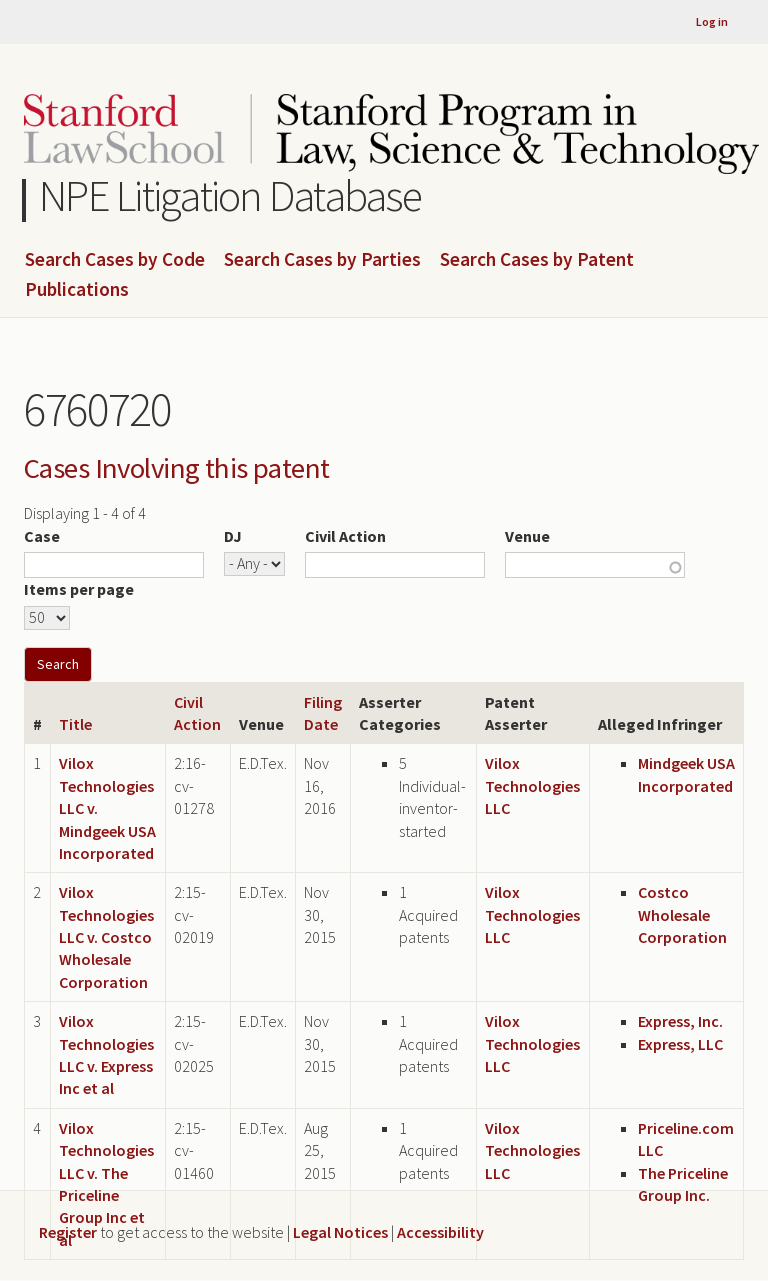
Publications (77, 290)
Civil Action (345, 536)
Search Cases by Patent (537, 260)
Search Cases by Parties (322, 260)
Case (42, 536)
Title (75, 724)
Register (68, 1232)
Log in (712, 21)
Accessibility (440, 1232)
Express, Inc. (680, 1021)
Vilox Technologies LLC (532, 785)
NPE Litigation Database (230, 195)
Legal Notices (340, 1232)
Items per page (79, 589)
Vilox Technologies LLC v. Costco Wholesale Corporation (106, 937)
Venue (527, 536)
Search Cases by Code (115, 260)
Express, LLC (680, 1044)
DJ (233, 536)
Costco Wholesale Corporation (682, 914)
